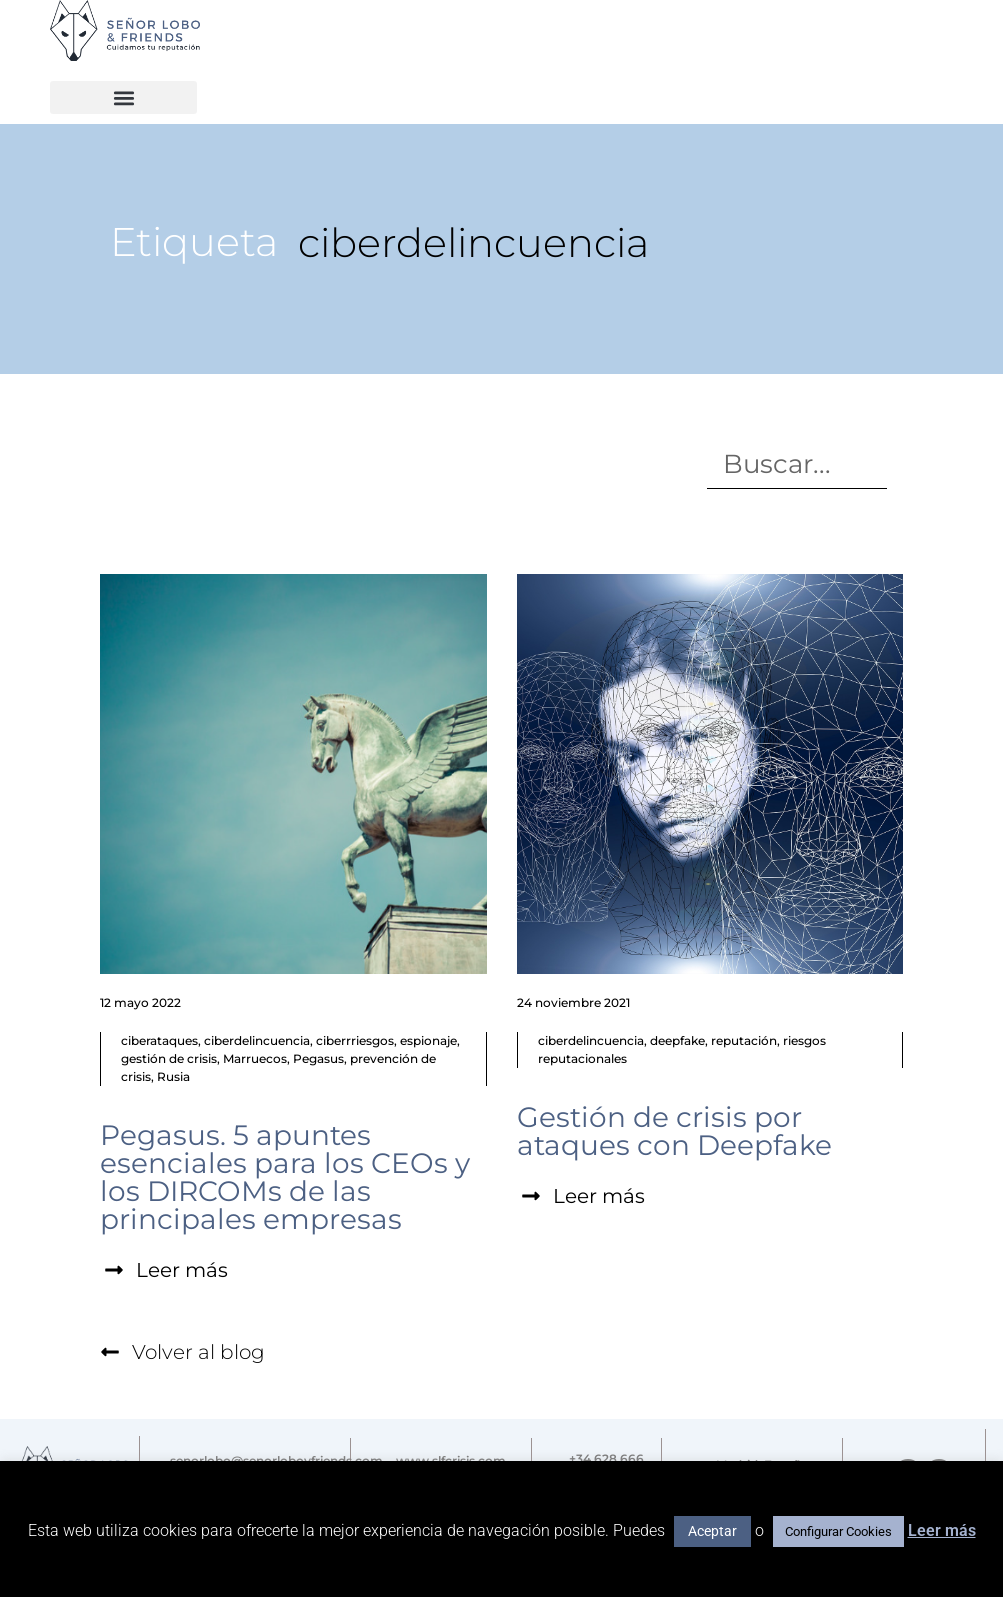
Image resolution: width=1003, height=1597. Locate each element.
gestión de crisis (169, 1058)
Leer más (942, 1530)
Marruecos (255, 1058)
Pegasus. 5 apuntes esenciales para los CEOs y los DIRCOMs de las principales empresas (285, 1177)
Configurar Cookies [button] (838, 1531)
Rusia (173, 1076)
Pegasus (318, 1058)
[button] (123, 97)
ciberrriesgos (355, 1040)
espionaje (428, 1040)
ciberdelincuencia (257, 1040)
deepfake (677, 1040)
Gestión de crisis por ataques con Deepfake (674, 1131)
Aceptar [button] (712, 1531)
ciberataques (159, 1040)
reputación (744, 1040)
